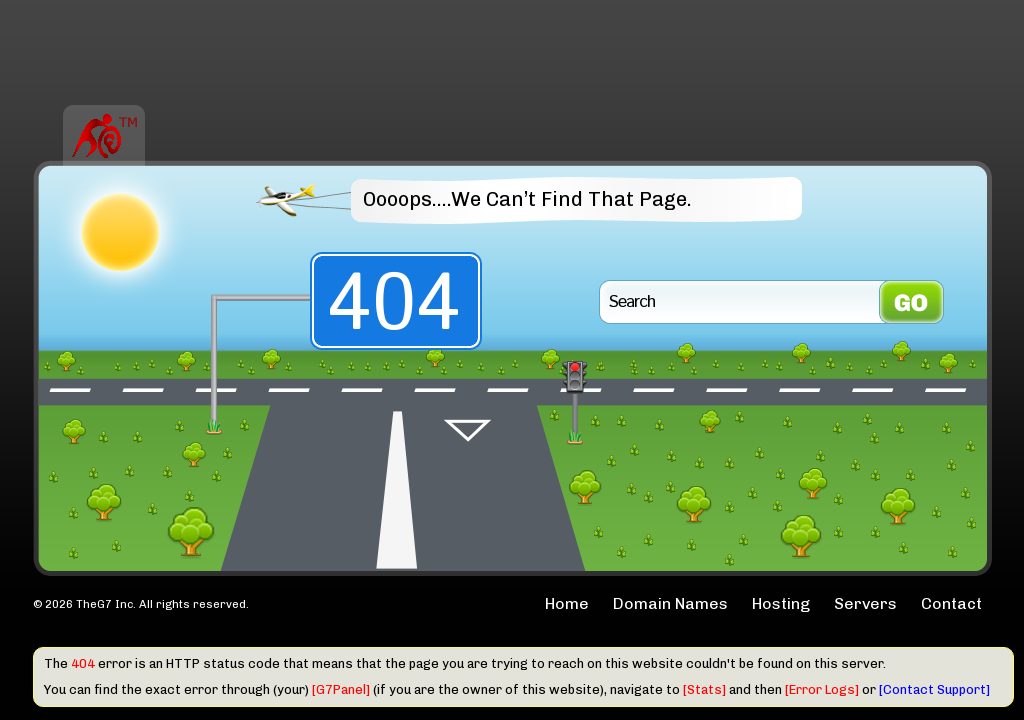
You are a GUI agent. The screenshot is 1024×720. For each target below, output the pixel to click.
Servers (865, 603)
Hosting (781, 603)
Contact (951, 603)
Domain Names (670, 603)
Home (567, 603)
